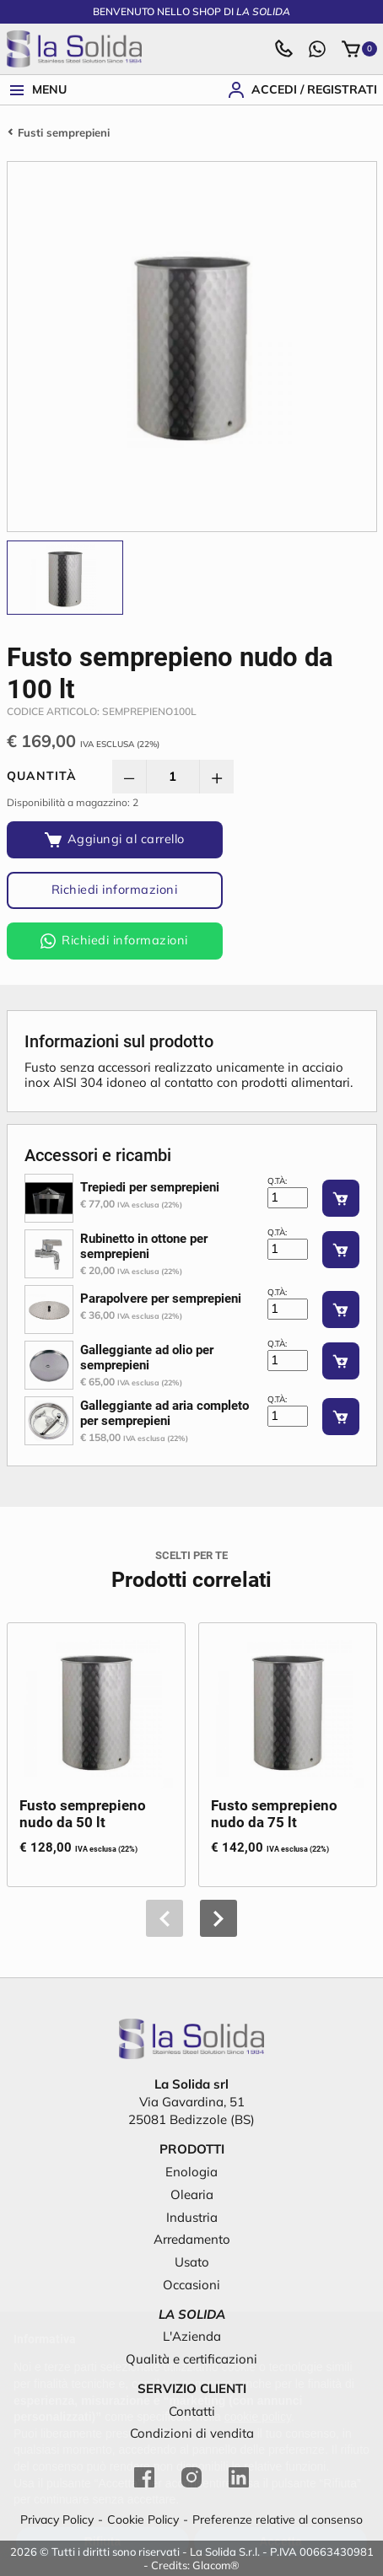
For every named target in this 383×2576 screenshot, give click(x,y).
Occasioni (191, 2285)
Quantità (42, 775)
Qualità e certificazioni (191, 2359)
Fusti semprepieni (64, 132)
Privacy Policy (57, 2519)
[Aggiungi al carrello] (115, 839)
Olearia (191, 2194)
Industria (192, 2217)
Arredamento (192, 2239)
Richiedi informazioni (114, 889)
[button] (218, 1918)
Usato (192, 2262)
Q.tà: (277, 1181)
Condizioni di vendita (192, 2433)
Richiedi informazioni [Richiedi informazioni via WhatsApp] (113, 940)
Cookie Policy (143, 2519)
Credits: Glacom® (195, 2565)
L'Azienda (192, 2336)
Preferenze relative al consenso (277, 2519)
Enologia (191, 2172)
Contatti (192, 2411)
